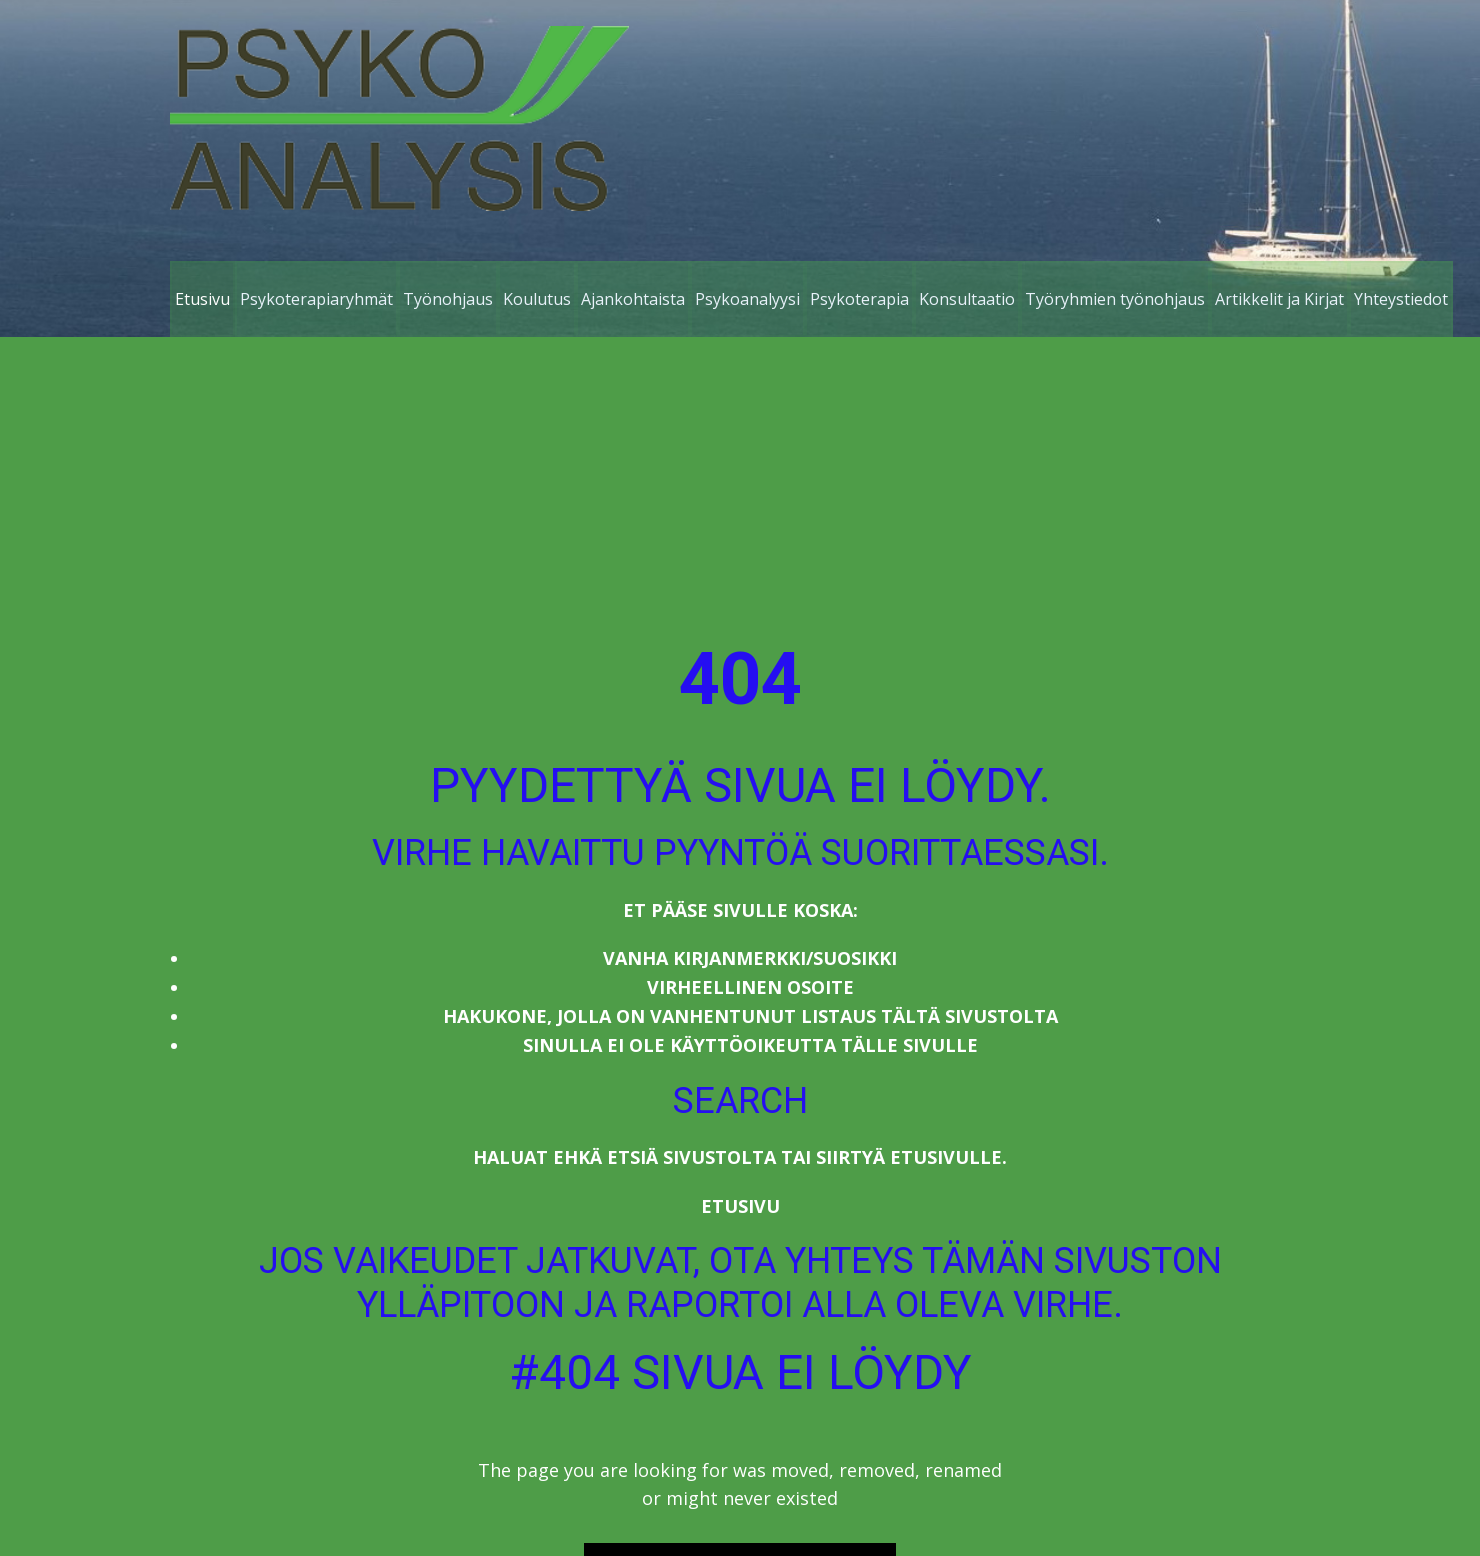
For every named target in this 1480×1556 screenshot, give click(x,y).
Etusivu (740, 1206)
